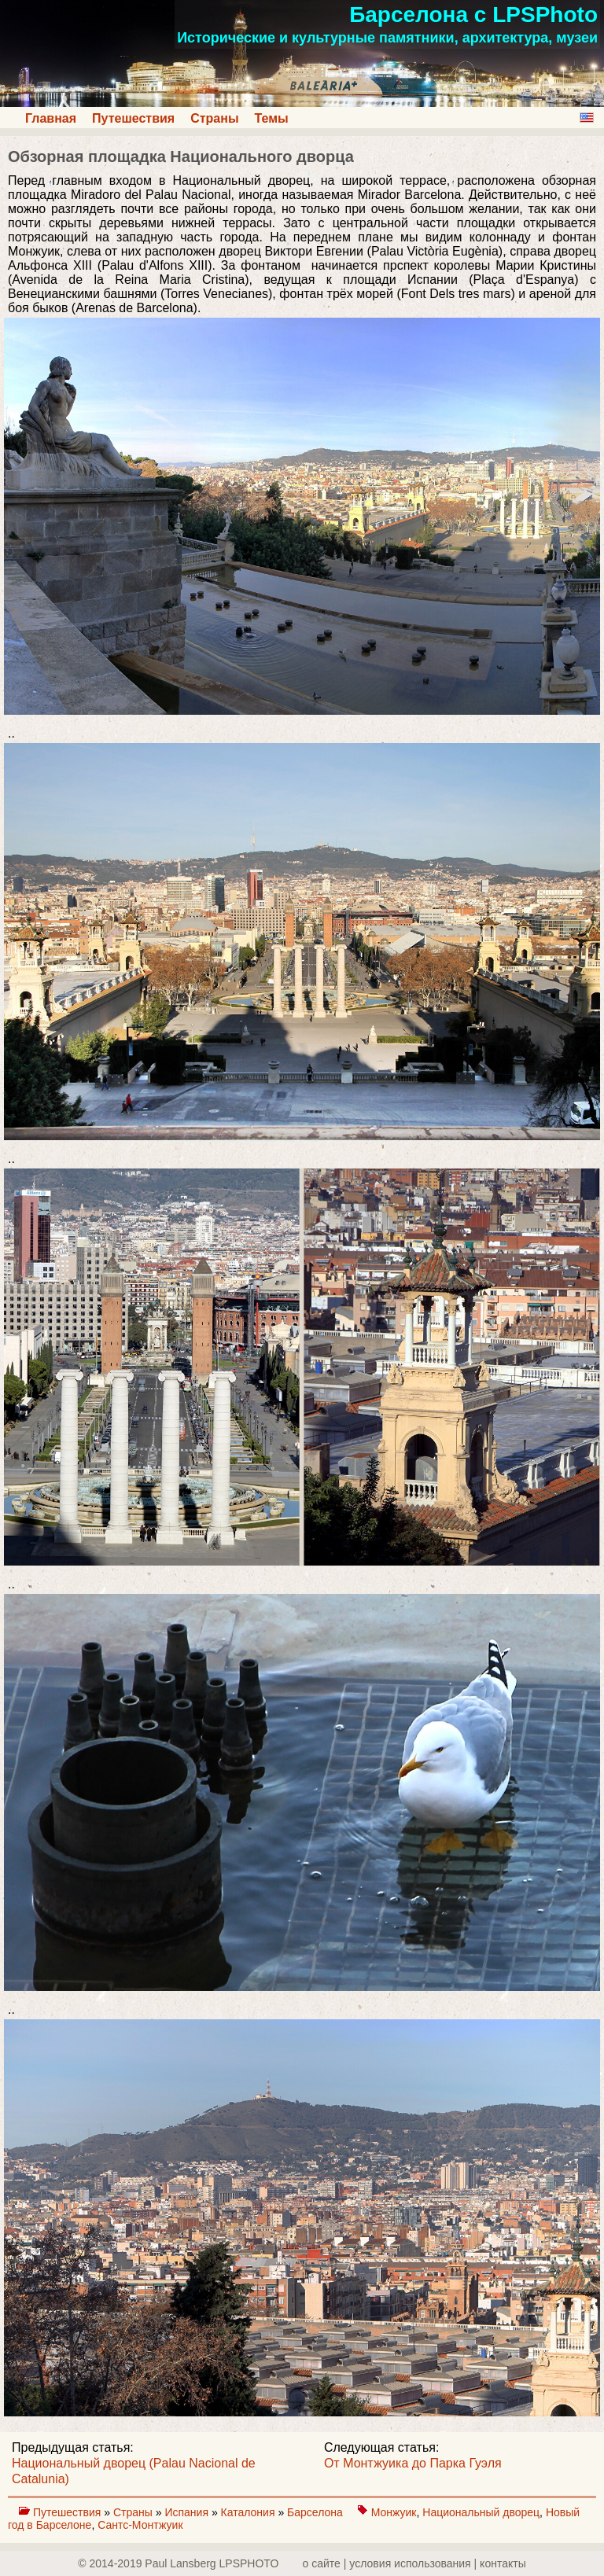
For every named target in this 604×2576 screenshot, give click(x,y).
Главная (50, 118)
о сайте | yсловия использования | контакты (414, 2563)
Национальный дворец (481, 2512)
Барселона (316, 2512)
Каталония (249, 2512)
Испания (187, 2512)
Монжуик (394, 2512)
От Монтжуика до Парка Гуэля (413, 2463)
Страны (214, 118)
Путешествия (133, 118)
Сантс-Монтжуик (140, 2525)
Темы (272, 118)
